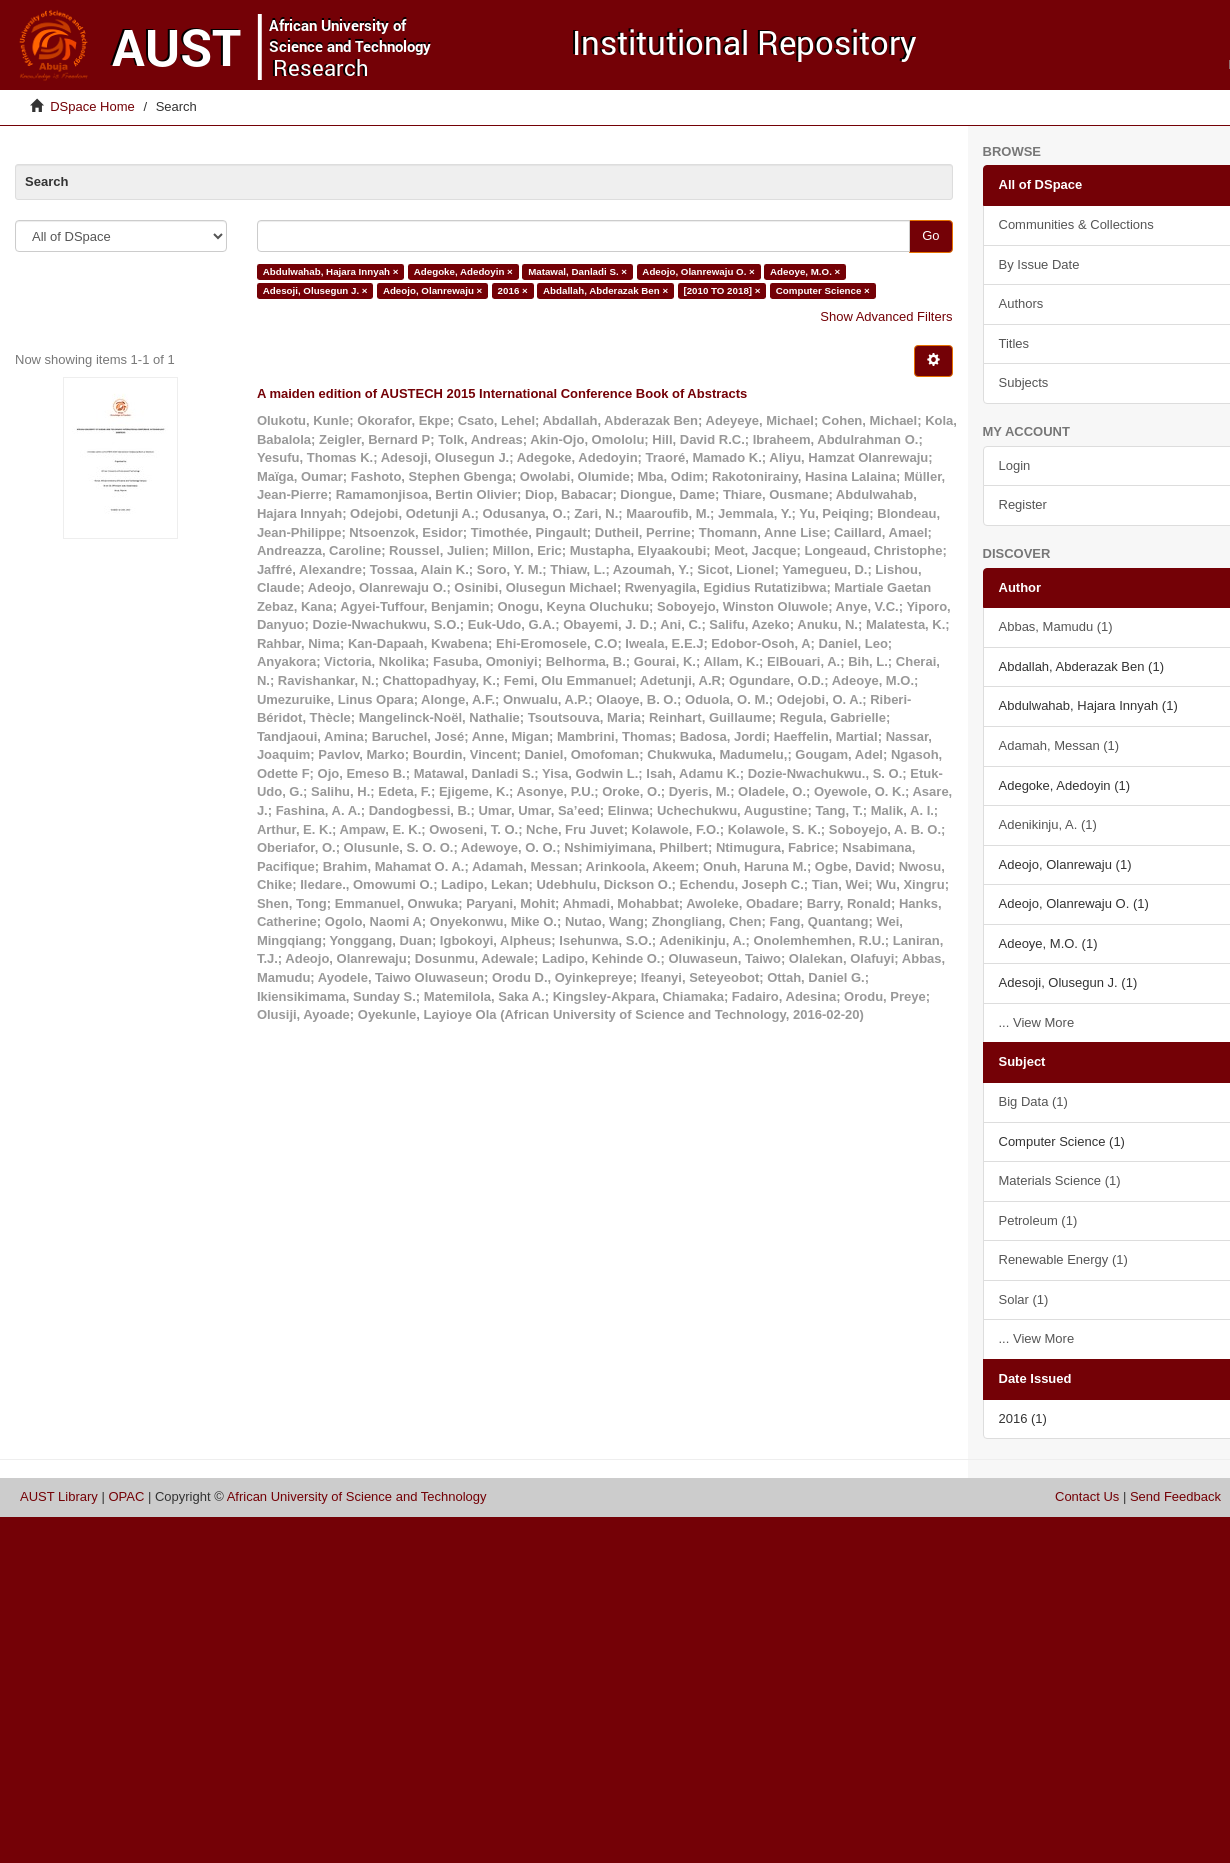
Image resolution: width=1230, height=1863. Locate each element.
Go (930, 235)
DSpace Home (92, 106)
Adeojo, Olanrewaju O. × (698, 271)
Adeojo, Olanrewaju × (432, 290)
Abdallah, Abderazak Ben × (605, 290)
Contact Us (1087, 1496)
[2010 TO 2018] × (721, 290)
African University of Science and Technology (357, 1496)
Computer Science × (823, 290)
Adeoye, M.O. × (805, 271)
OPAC (126, 1496)
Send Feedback (1175, 1496)
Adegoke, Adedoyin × (463, 271)
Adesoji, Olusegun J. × (315, 290)
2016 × (513, 290)
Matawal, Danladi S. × (577, 271)
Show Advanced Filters (886, 316)
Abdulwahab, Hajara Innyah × (331, 271)
